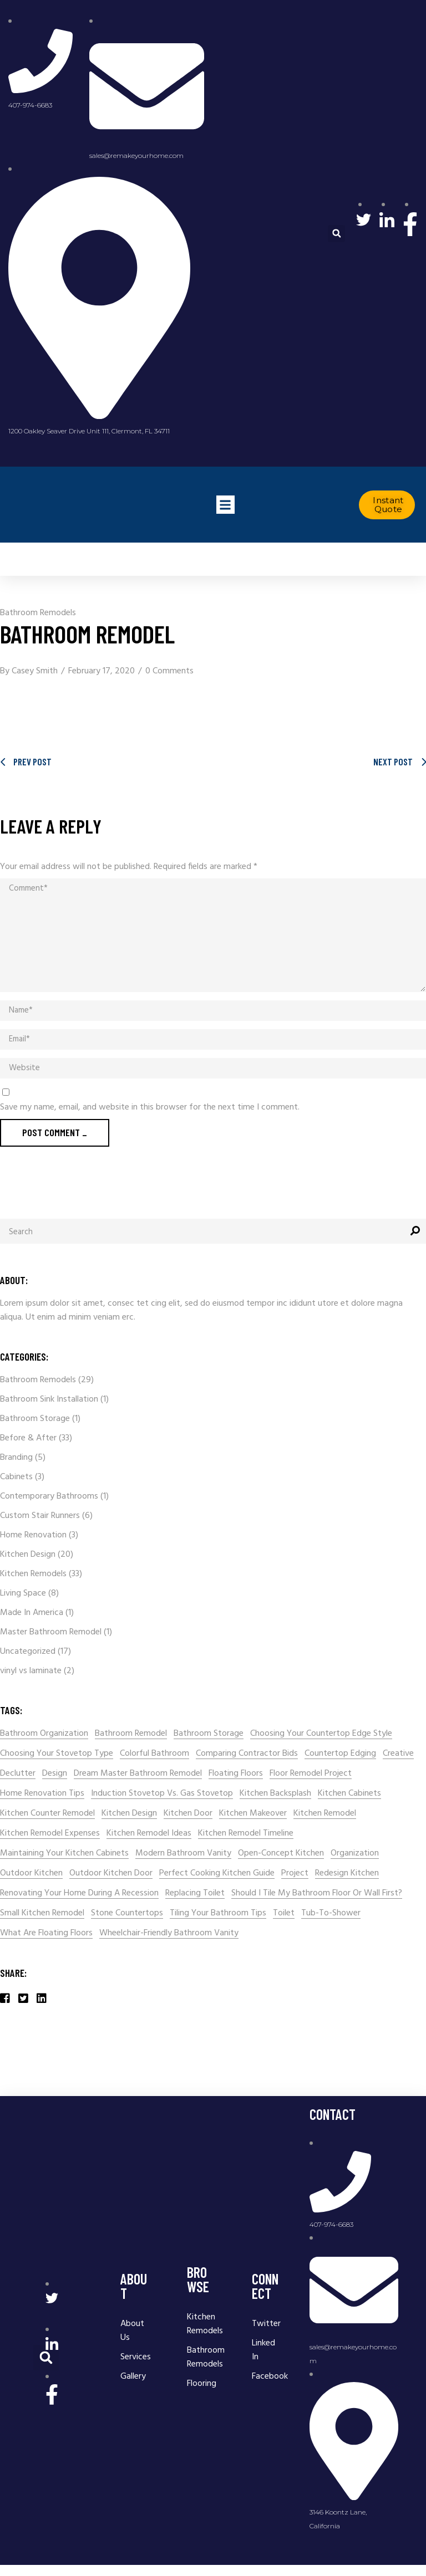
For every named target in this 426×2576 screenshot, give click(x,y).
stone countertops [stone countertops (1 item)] (127, 1913)
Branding (16, 1457)
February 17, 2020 (101, 671)
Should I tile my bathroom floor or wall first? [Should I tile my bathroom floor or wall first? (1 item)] (316, 1893)
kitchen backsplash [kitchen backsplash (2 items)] (275, 1794)
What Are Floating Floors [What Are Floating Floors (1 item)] (46, 1933)
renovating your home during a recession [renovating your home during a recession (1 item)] (79, 1893)
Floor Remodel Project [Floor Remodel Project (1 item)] (311, 1774)
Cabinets (16, 1477)
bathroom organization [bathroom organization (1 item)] (44, 1734)
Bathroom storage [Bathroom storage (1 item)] (209, 1734)
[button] (336, 233)
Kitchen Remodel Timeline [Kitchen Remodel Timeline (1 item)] (245, 1834)
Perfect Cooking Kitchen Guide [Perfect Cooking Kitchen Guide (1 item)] (217, 1873)
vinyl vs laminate (31, 1671)
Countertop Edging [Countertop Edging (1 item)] (340, 1754)
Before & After (28, 1438)
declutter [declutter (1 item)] (18, 1774)
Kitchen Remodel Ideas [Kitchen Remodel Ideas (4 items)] (148, 1834)
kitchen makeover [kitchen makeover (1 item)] (253, 1814)
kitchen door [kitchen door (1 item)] (188, 1814)
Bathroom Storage (35, 1419)
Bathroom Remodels (38, 613)
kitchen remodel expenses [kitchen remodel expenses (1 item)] (50, 1834)
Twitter (267, 2324)
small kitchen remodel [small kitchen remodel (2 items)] (42, 1913)
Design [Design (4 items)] (54, 1774)
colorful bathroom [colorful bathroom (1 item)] (154, 1754)
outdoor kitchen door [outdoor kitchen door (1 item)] (111, 1873)
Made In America (31, 1613)
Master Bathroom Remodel (51, 1632)
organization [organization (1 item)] (355, 1854)
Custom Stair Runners (40, 1516)
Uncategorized (27, 1651)
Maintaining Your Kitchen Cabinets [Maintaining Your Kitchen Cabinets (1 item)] (64, 1854)
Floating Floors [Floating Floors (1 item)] (236, 1774)
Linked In (263, 2350)
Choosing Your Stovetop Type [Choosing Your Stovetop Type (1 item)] (56, 1754)
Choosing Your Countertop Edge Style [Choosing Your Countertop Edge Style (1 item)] (321, 1734)
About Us (132, 2331)
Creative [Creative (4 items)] (398, 1754)
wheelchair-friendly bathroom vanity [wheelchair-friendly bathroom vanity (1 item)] (169, 1933)
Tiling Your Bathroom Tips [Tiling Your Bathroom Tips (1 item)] (218, 1913)
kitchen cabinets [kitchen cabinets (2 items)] (349, 1794)
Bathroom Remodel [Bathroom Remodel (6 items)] (131, 1734)
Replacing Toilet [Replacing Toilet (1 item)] (195, 1893)
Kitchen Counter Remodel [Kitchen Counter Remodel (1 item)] (47, 1814)
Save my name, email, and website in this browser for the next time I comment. (150, 1108)
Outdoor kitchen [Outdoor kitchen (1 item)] (31, 1873)
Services (135, 2357)
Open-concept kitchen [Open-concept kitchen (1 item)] (281, 1854)
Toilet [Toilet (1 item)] (284, 1913)
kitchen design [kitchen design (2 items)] (129, 1814)
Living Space (23, 1593)
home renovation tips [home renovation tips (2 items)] (42, 1794)
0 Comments (169, 671)
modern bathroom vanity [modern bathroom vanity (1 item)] (183, 1854)
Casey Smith (35, 671)
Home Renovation (33, 1535)
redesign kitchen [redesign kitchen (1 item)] (347, 1873)
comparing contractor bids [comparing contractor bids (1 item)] (247, 1754)
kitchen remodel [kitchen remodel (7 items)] (324, 1814)
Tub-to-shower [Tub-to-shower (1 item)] (331, 1913)
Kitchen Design (27, 1554)
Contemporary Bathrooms (49, 1496)
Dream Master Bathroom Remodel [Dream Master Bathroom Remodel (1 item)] (138, 1774)
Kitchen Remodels (33, 1574)
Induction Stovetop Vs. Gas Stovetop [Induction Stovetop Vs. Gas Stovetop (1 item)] (162, 1794)
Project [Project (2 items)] (294, 1873)
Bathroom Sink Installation (49, 1399)
